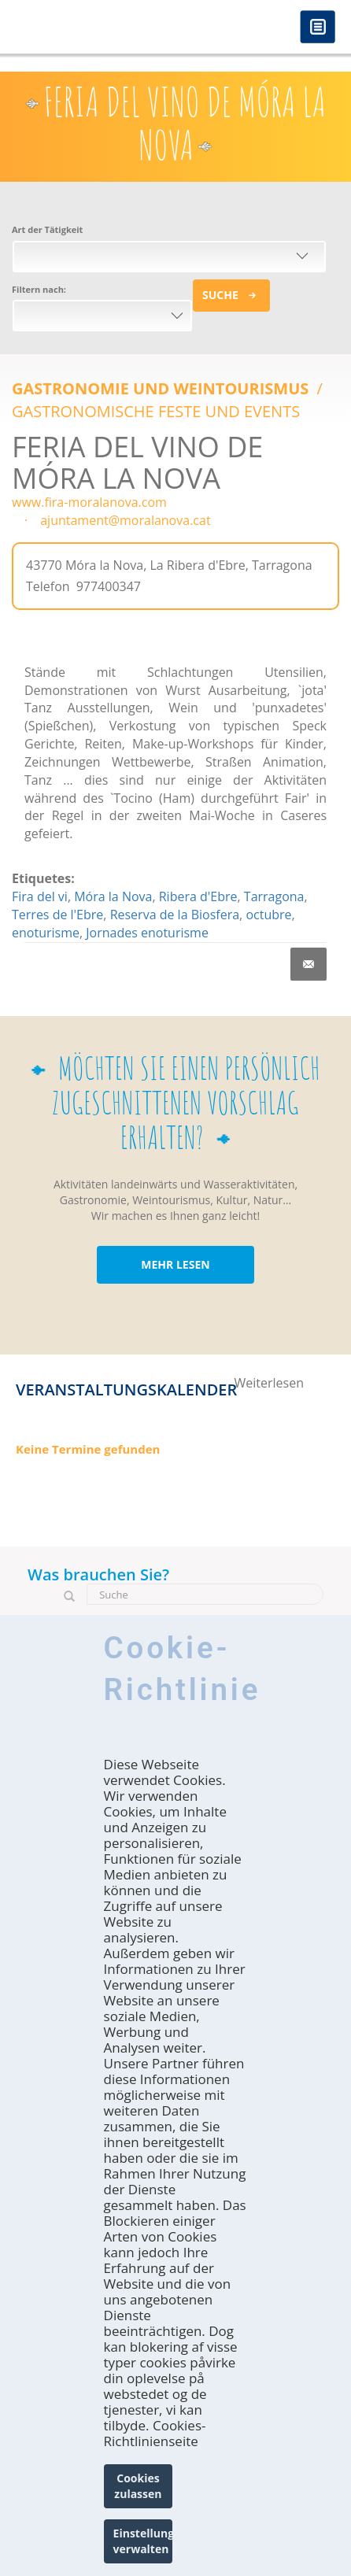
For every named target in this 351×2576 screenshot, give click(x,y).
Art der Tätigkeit (47, 229)
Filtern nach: (39, 289)
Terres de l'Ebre (57, 914)
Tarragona (274, 896)
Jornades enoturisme (147, 932)
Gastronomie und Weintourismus (162, 388)
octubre (268, 914)
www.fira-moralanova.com (89, 502)
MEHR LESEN (175, 1264)
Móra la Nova (113, 896)
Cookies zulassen (137, 2486)
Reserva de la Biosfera (174, 914)
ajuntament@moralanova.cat (125, 520)
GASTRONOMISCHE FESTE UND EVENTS (156, 411)
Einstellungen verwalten (143, 2541)
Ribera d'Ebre (198, 896)
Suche (220, 294)
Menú (317, 28)
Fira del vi (40, 896)
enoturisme (45, 932)
